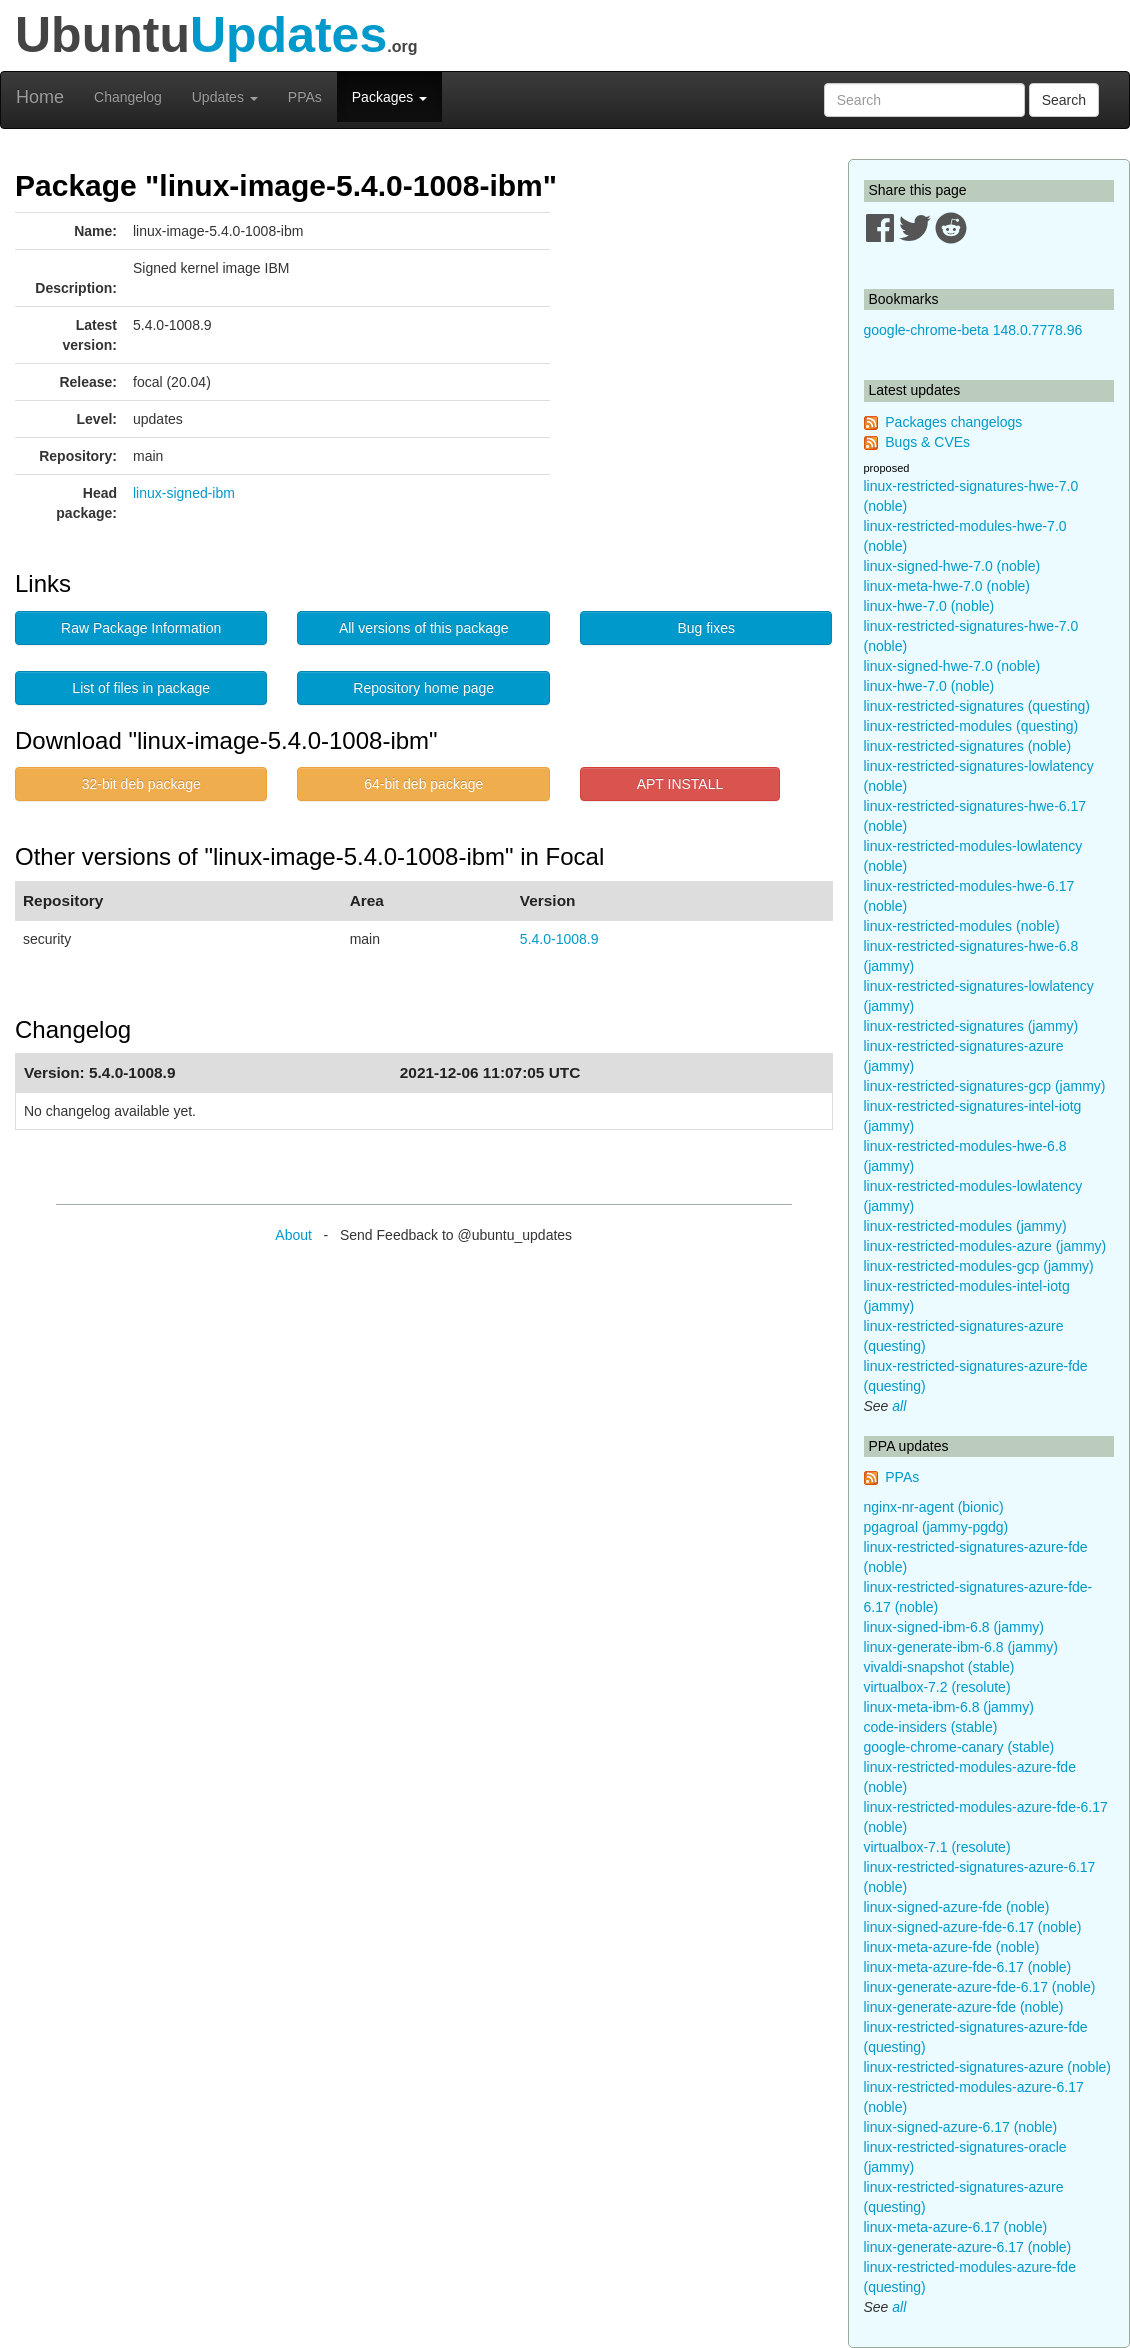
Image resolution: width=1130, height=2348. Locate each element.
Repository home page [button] (423, 688)
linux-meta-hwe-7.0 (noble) (947, 586)
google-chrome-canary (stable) (959, 1747)
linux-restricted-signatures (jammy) (971, 1026)
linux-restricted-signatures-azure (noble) (987, 2067)
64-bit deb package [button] (423, 784)
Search (1064, 100)
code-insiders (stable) (931, 1727)
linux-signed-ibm (184, 493)
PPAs (305, 97)
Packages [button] (389, 97)
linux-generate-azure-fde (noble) (964, 2007)
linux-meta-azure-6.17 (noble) (956, 2227)
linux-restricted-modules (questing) (971, 726)
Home (40, 97)
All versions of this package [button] (424, 628)
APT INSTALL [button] (680, 784)
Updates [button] (225, 97)
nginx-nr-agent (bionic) (934, 1507)
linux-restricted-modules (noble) (962, 926)
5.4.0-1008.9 (559, 939)
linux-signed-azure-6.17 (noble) (961, 2127)
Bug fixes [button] (706, 628)
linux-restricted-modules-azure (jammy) (985, 1246)
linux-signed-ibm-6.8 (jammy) (954, 1627)
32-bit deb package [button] (141, 784)
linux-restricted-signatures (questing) (977, 706)
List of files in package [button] (141, 688)
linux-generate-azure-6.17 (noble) (968, 2247)
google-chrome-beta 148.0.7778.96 (973, 330)
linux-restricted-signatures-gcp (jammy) (985, 1086)
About (293, 1235)
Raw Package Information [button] (141, 628)
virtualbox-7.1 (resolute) (937, 1847)
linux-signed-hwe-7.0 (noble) (952, 566)
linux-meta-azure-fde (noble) (952, 1947)
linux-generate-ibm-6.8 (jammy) (961, 1647)
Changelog (128, 97)
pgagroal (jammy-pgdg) (936, 1527)
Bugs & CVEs (927, 442)
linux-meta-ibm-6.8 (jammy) (949, 1707)
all (899, 1406)
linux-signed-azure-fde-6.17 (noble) (973, 1927)
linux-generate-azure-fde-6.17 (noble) (980, 1987)
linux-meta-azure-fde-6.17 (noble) (968, 1967)
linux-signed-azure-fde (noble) (957, 1907)
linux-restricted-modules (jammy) (965, 1226)
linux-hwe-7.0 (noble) (929, 606)
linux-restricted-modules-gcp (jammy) (979, 1266)
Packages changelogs (953, 422)
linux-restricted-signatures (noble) (968, 746)
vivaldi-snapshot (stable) (939, 1667)
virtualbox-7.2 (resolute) (937, 1687)
